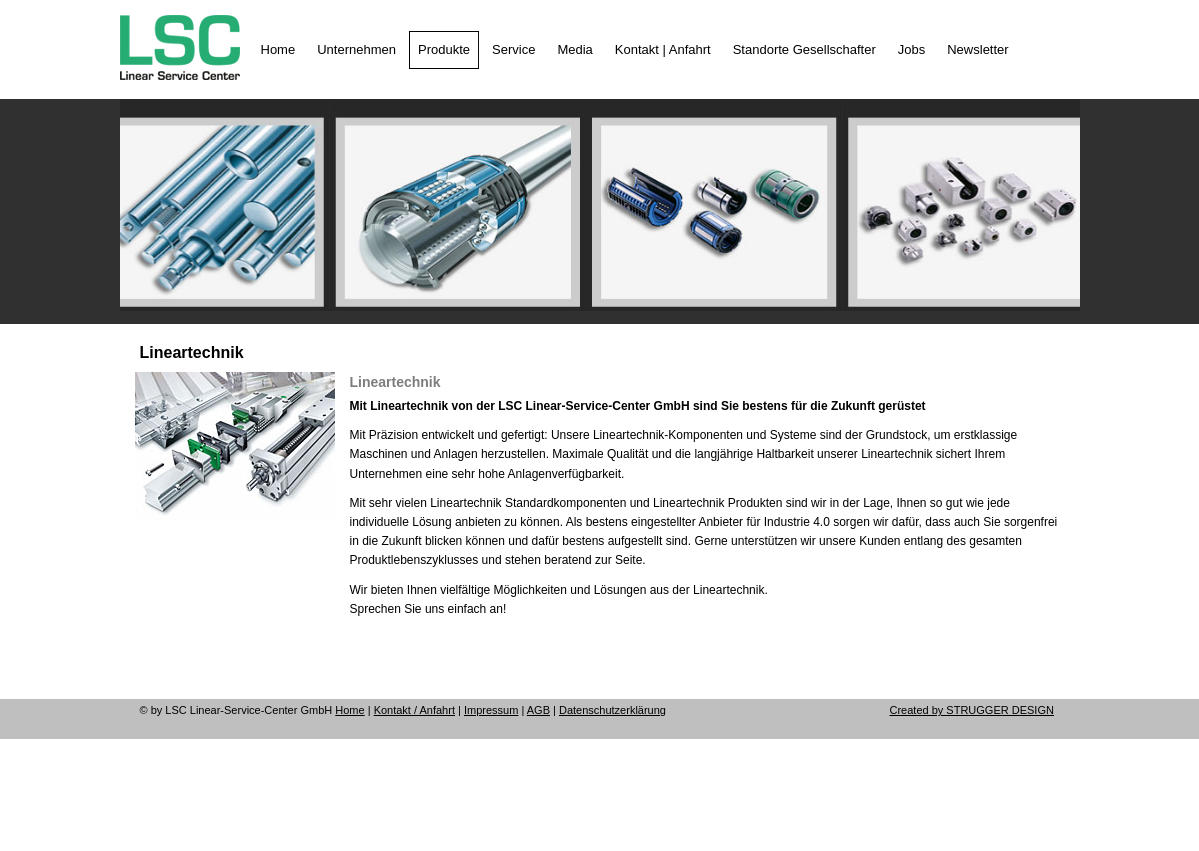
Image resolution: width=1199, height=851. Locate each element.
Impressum (491, 710)
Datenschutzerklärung (612, 710)
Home (349, 710)
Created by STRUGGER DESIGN (972, 710)
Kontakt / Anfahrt (414, 710)
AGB (538, 710)
